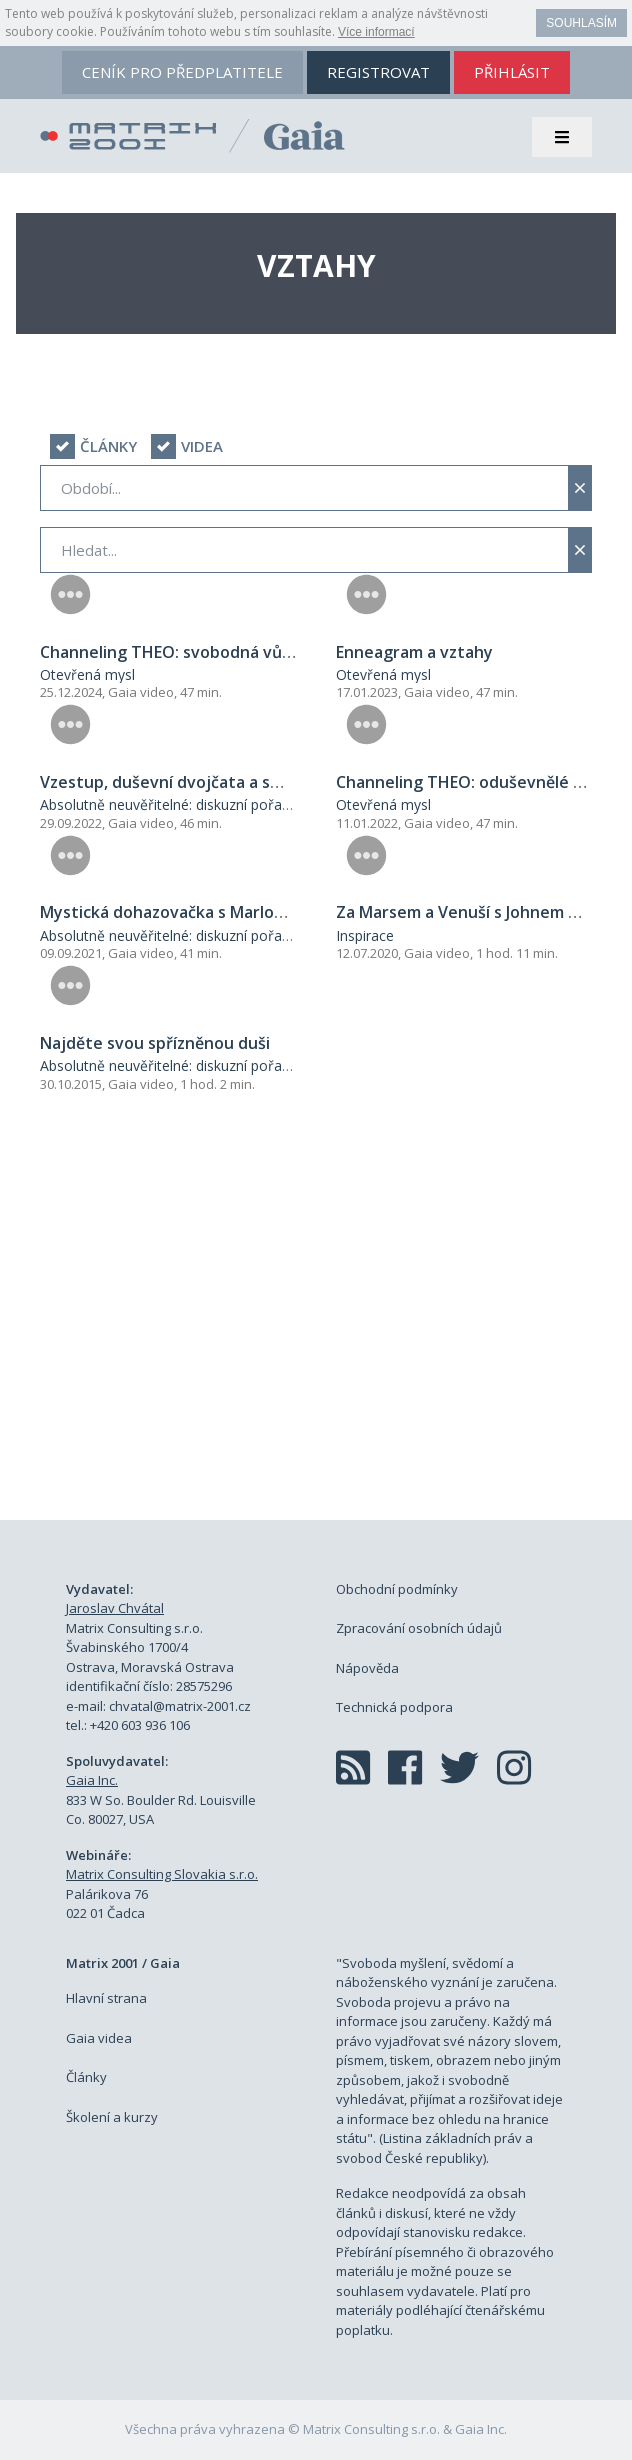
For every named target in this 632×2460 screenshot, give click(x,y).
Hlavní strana (106, 1998)
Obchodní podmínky (397, 1589)
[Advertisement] (316, 1329)
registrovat (378, 72)
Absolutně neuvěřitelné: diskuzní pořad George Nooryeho (226, 804)
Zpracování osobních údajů (419, 1628)
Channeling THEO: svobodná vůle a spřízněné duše (235, 652)
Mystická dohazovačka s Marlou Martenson (207, 912)
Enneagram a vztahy (414, 652)
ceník (182, 72)
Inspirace (365, 935)
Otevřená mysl (87, 674)
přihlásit (512, 72)
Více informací (376, 32)
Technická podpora (394, 1707)
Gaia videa (99, 2038)
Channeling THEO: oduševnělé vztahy (481, 782)
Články (86, 2077)
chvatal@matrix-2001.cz (180, 1706)
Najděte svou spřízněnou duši (155, 1043)
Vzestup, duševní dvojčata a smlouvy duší (201, 782)
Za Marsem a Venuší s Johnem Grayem (482, 912)
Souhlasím (581, 23)
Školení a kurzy (112, 2117)
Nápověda (367, 1668)
